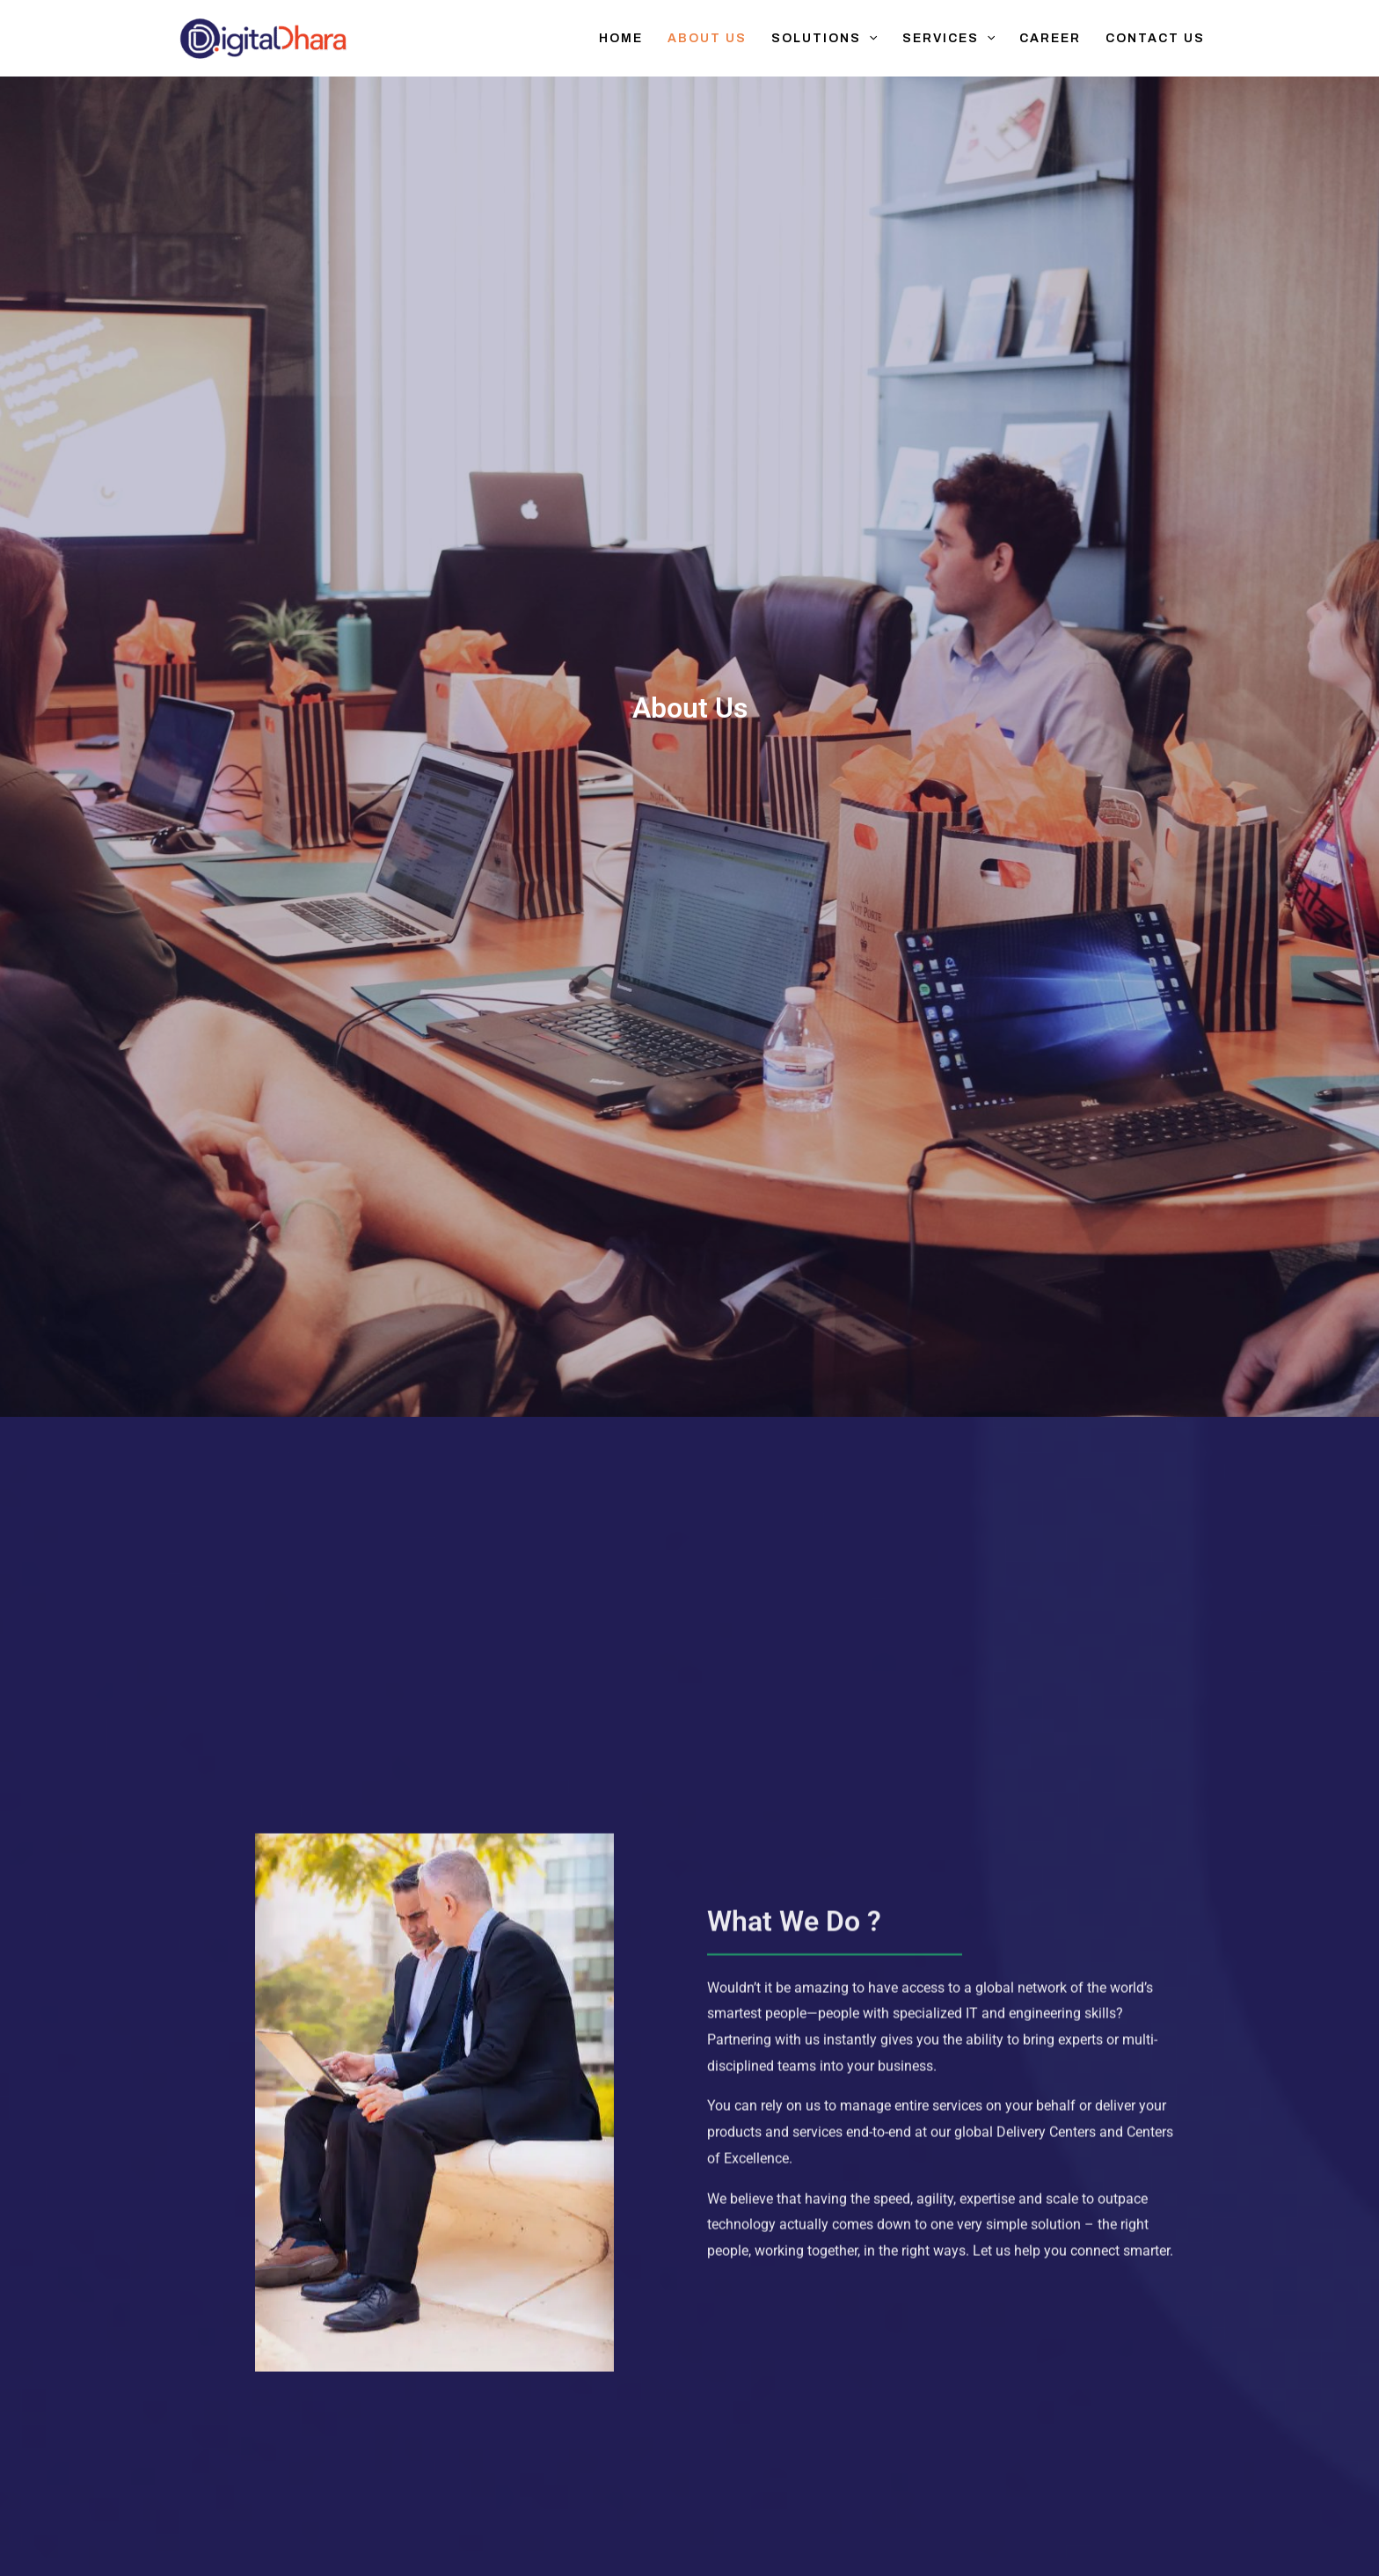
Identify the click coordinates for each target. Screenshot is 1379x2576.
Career (1050, 38)
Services (948, 38)
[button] (869, 38)
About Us (707, 38)
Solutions (824, 38)
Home (621, 38)
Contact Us (1155, 38)
